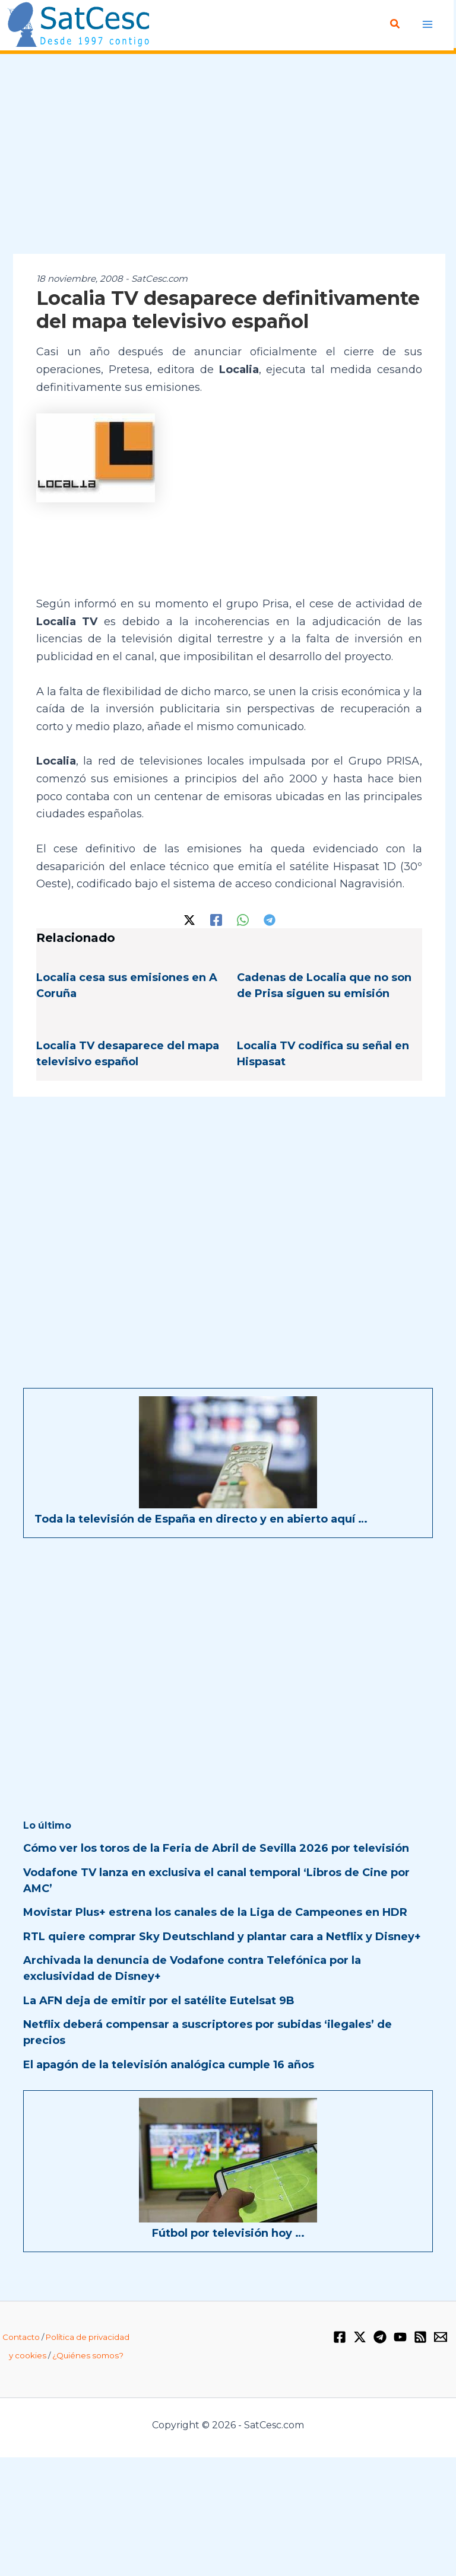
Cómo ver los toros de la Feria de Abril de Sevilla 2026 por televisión (216, 1848)
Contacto (21, 2337)
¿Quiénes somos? (88, 2355)
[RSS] (420, 2336)
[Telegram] (270, 919)
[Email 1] (440, 2336)
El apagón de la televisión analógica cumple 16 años (168, 2064)
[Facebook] (216, 919)
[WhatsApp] (243, 919)
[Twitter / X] (189, 919)
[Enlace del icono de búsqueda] (396, 24)
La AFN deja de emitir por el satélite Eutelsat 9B (158, 2000)
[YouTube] (400, 2336)
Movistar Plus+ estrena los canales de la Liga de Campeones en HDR (215, 1912)
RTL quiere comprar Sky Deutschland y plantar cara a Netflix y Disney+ (222, 1936)
